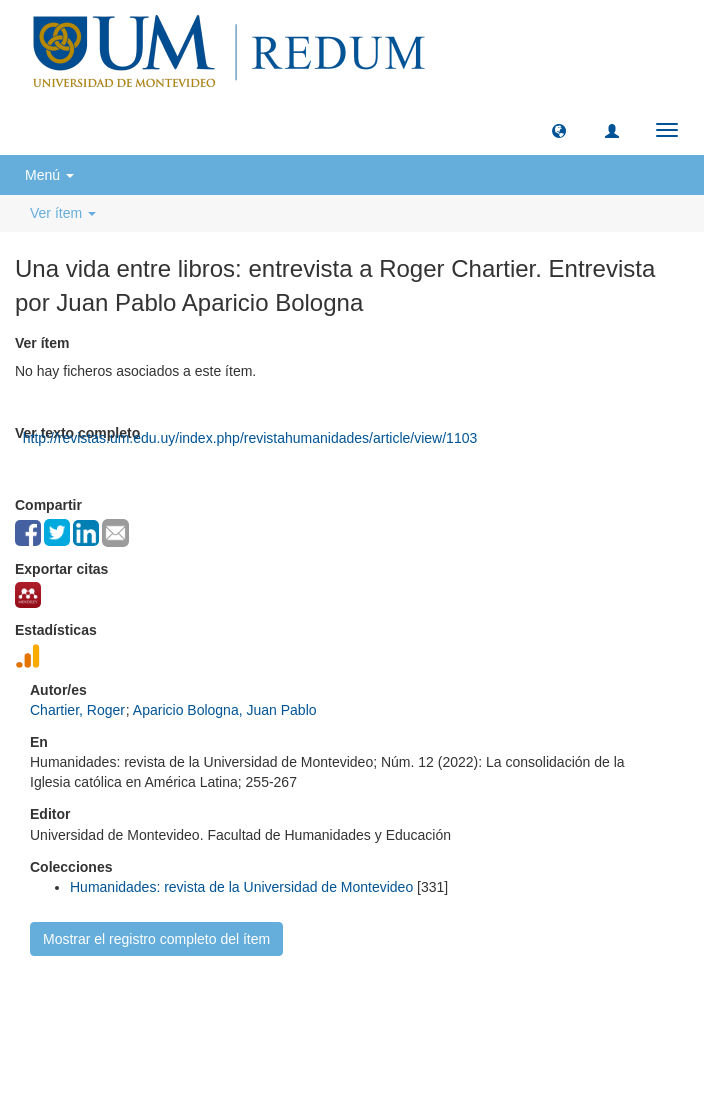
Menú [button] (49, 175)
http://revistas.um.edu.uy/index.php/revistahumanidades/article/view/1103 (250, 438)
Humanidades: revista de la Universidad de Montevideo (241, 887)
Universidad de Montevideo (310, 1009)
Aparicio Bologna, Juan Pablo (225, 710)
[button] (559, 130)
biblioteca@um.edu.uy (526, 1038)
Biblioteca (459, 1009)
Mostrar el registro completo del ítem (156, 939)
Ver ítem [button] (63, 213)
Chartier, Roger (77, 710)
